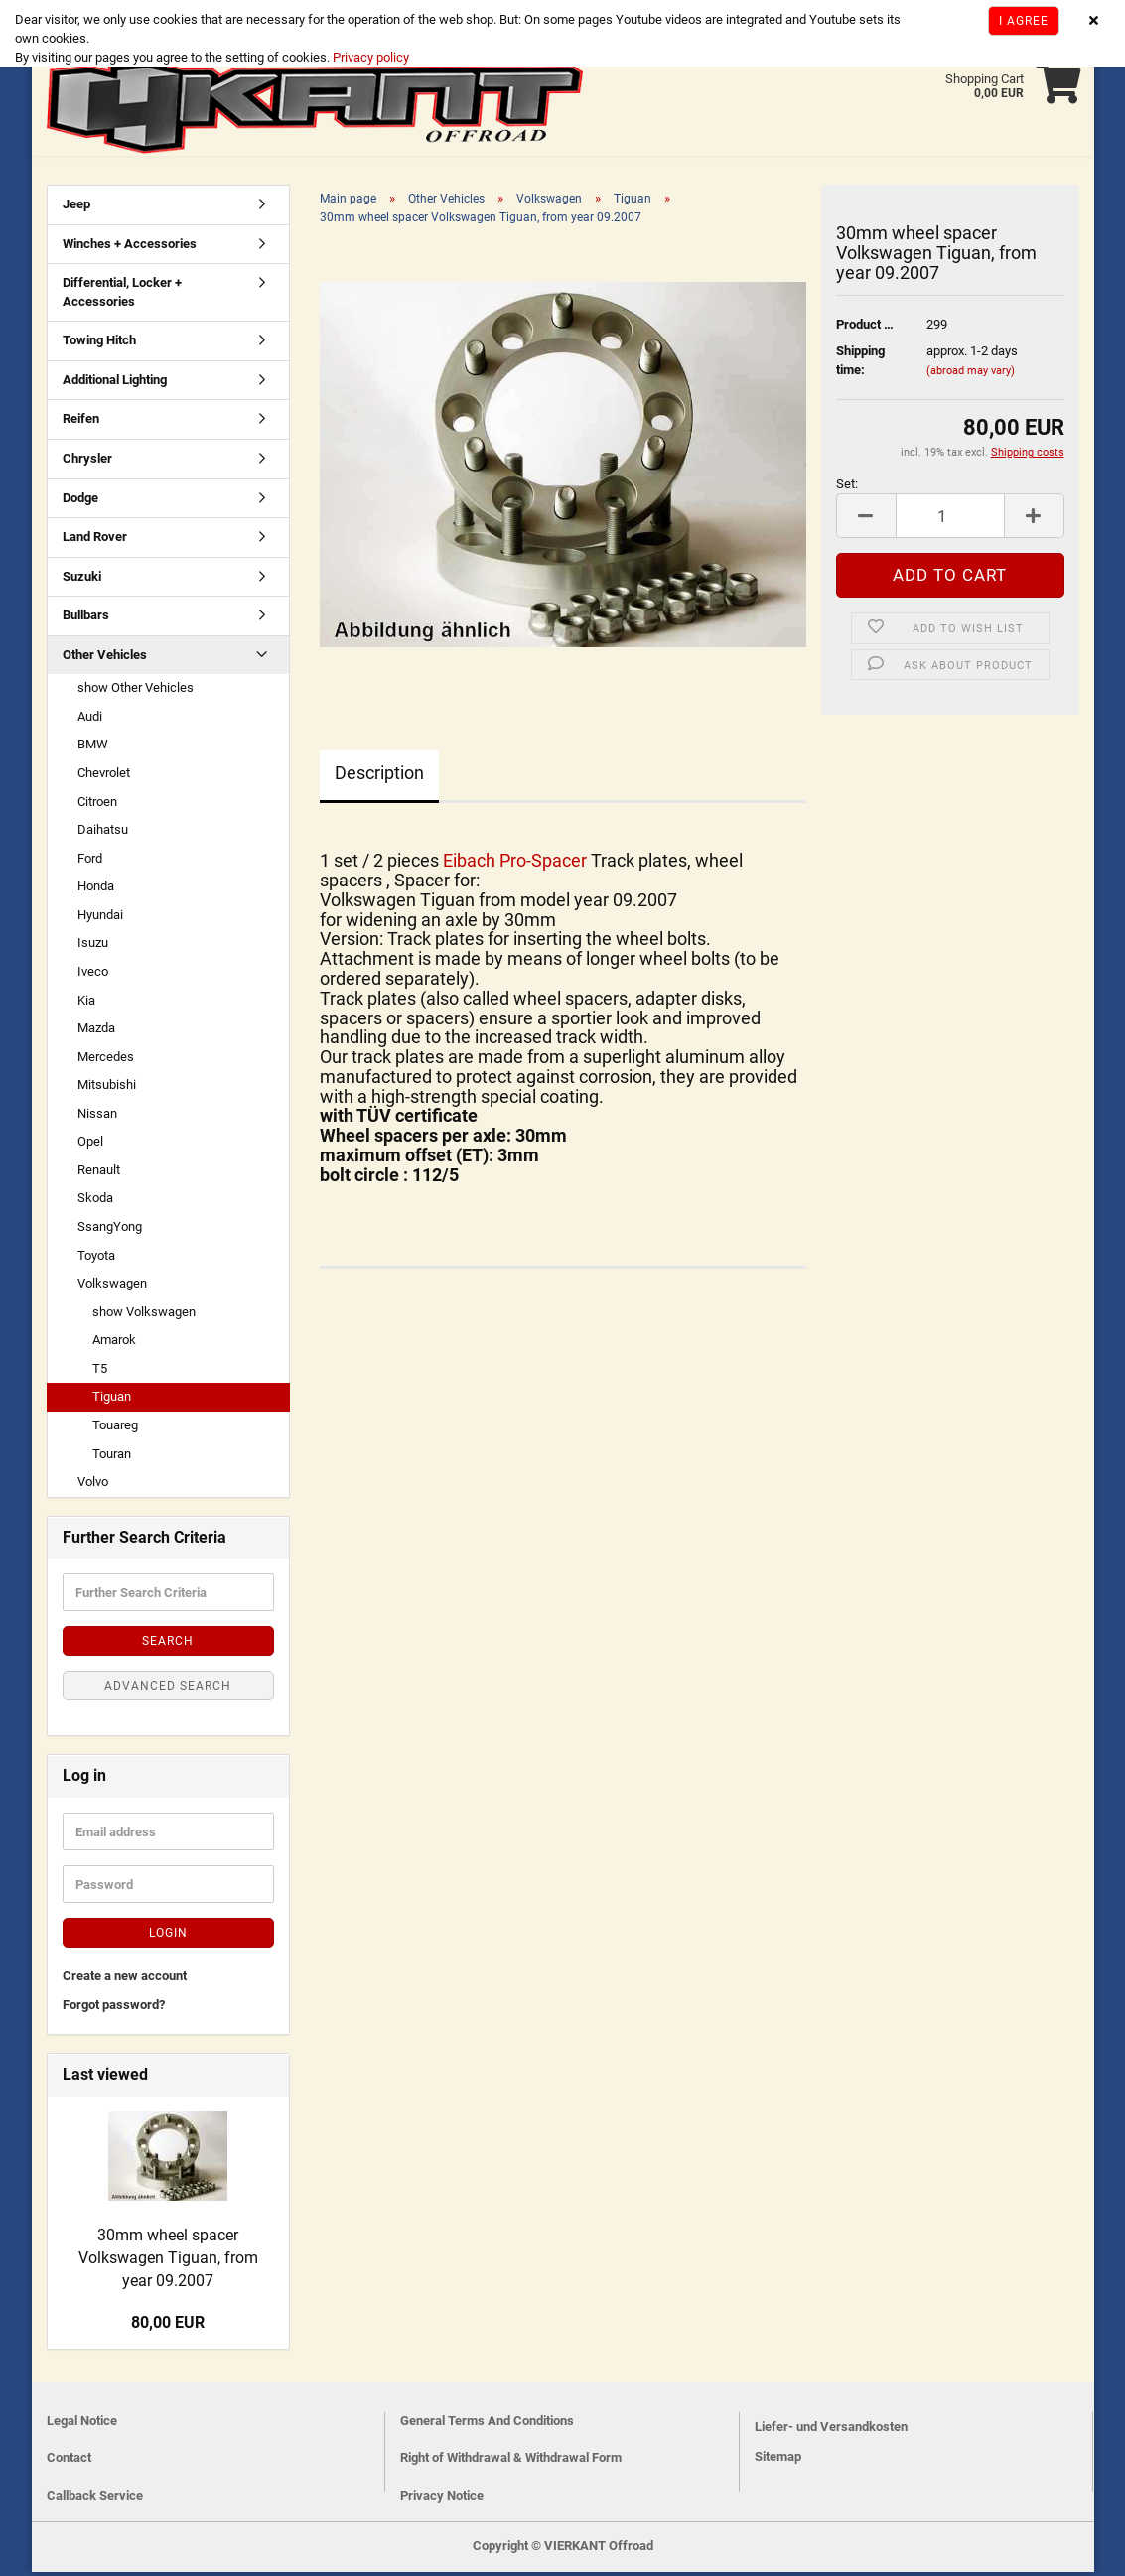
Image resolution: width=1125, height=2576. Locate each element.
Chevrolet (103, 776)
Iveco (92, 975)
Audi (89, 720)
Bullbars (86, 618)
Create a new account (125, 1979)
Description (379, 776)
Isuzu (92, 946)
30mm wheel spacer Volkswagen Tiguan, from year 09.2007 (168, 2262)
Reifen (81, 422)
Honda (95, 889)
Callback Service (95, 2499)
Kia (86, 1004)
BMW (92, 748)
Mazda (96, 1031)
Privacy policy (369, 57)
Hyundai (100, 918)
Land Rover (95, 540)
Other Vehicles (105, 658)
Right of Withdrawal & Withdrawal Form (511, 2461)
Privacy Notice (442, 2499)
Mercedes (105, 1060)
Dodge (80, 501)
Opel (90, 1145)
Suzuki (82, 580)
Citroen (97, 805)
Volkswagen (112, 1287)
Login (168, 1937)
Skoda (95, 1201)
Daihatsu (102, 833)
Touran (111, 1457)
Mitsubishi (106, 1088)
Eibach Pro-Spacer (517, 864)
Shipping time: (860, 364)
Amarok (114, 1343)
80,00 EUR (168, 2326)
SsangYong (109, 1230)
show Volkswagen (144, 1315)
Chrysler (87, 462)
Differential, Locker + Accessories (122, 296)
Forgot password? (114, 2008)
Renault (98, 1173)
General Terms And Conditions (487, 2424)
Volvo (92, 1485)
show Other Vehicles (135, 691)
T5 (99, 1372)
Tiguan (111, 1400)
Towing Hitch (99, 344)
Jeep (76, 208)
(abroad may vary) (970, 374)
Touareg (115, 1429)
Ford (89, 862)
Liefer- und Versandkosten (831, 2430)
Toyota (96, 1259)
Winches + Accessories (130, 247)
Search (168, 1645)
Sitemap (778, 2460)
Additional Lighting (115, 383)
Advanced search (167, 1689)
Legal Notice (82, 2424)
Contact (69, 2461)
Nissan (97, 1117)
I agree (1024, 21)
